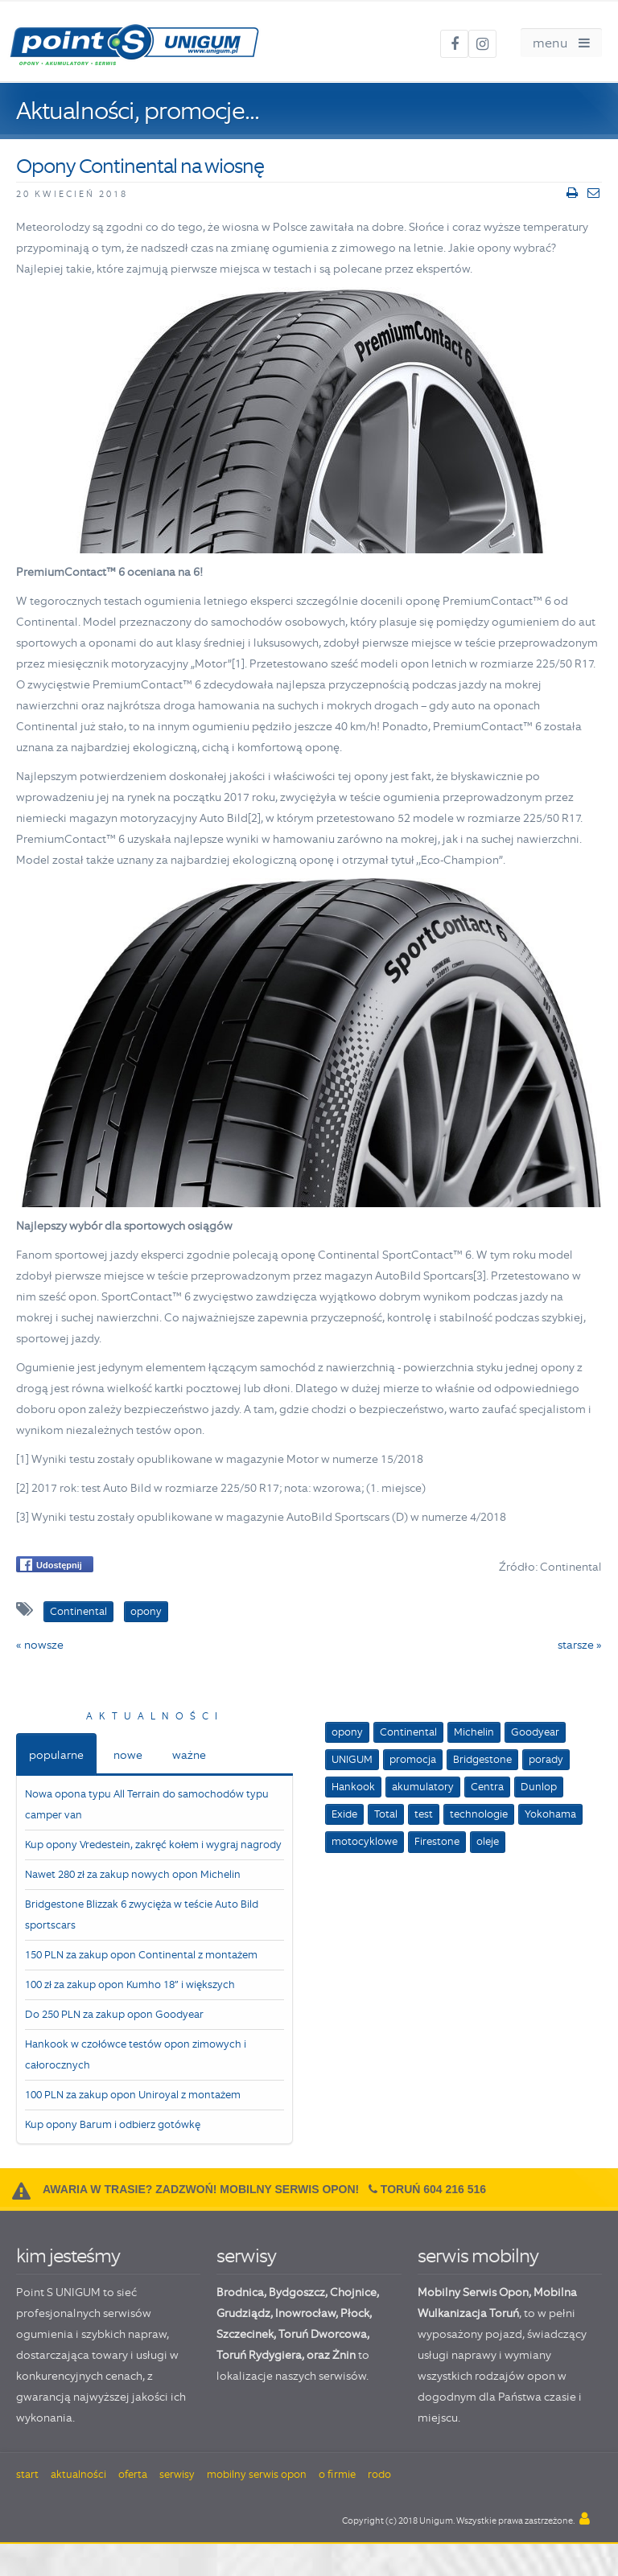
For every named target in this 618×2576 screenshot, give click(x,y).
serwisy (246, 2255)
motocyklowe (365, 1841)
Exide (344, 1814)
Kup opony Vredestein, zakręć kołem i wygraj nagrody (153, 1844)
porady (546, 1759)
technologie (479, 1814)
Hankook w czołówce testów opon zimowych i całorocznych (135, 2054)
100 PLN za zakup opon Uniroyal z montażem (133, 2094)
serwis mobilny (478, 2255)
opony (347, 1732)
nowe (127, 1755)
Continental (408, 1732)
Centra (487, 1786)
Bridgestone (482, 1759)
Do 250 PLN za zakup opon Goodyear (114, 2014)
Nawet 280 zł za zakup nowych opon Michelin (133, 1874)
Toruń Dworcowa (322, 2334)
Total (386, 1814)
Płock (354, 2313)
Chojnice (353, 2292)
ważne (189, 1755)
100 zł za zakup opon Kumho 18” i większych (130, 1984)
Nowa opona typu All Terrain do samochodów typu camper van (147, 1804)
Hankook (353, 1786)
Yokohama (550, 1814)
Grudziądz (243, 2313)
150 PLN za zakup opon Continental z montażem (141, 1955)
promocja (412, 1759)
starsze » (580, 1644)
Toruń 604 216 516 (433, 2189)
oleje (487, 1841)
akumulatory (423, 1786)
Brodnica (240, 2292)
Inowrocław (305, 2313)
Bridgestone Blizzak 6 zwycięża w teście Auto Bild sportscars (141, 1914)
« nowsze (40, 1644)
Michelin (474, 1732)
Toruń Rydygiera (259, 2355)
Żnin (344, 2355)
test (423, 1814)
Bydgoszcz (297, 2292)
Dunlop (539, 1786)
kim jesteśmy (68, 2255)
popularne (56, 1755)
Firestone (436, 1841)
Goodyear (535, 1732)
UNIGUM (352, 1759)
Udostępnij (51, 1565)
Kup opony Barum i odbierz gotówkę (112, 2124)
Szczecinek (245, 2334)
